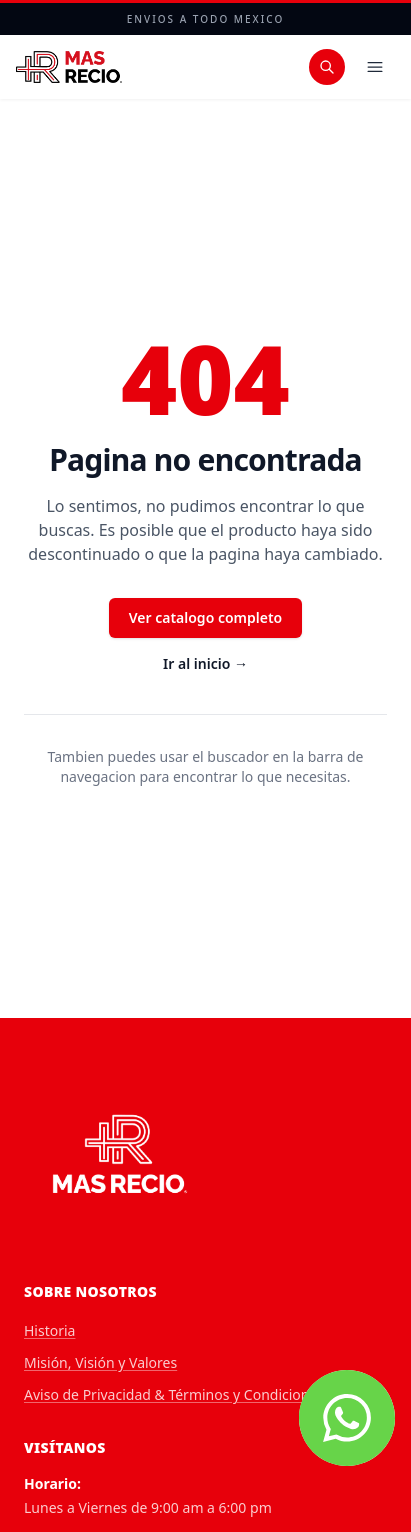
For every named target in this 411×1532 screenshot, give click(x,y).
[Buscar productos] (327, 67)
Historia (49, 1330)
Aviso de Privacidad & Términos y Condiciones (174, 1394)
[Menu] (375, 67)
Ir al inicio (205, 663)
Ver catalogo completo (206, 617)
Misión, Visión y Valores (100, 1362)
